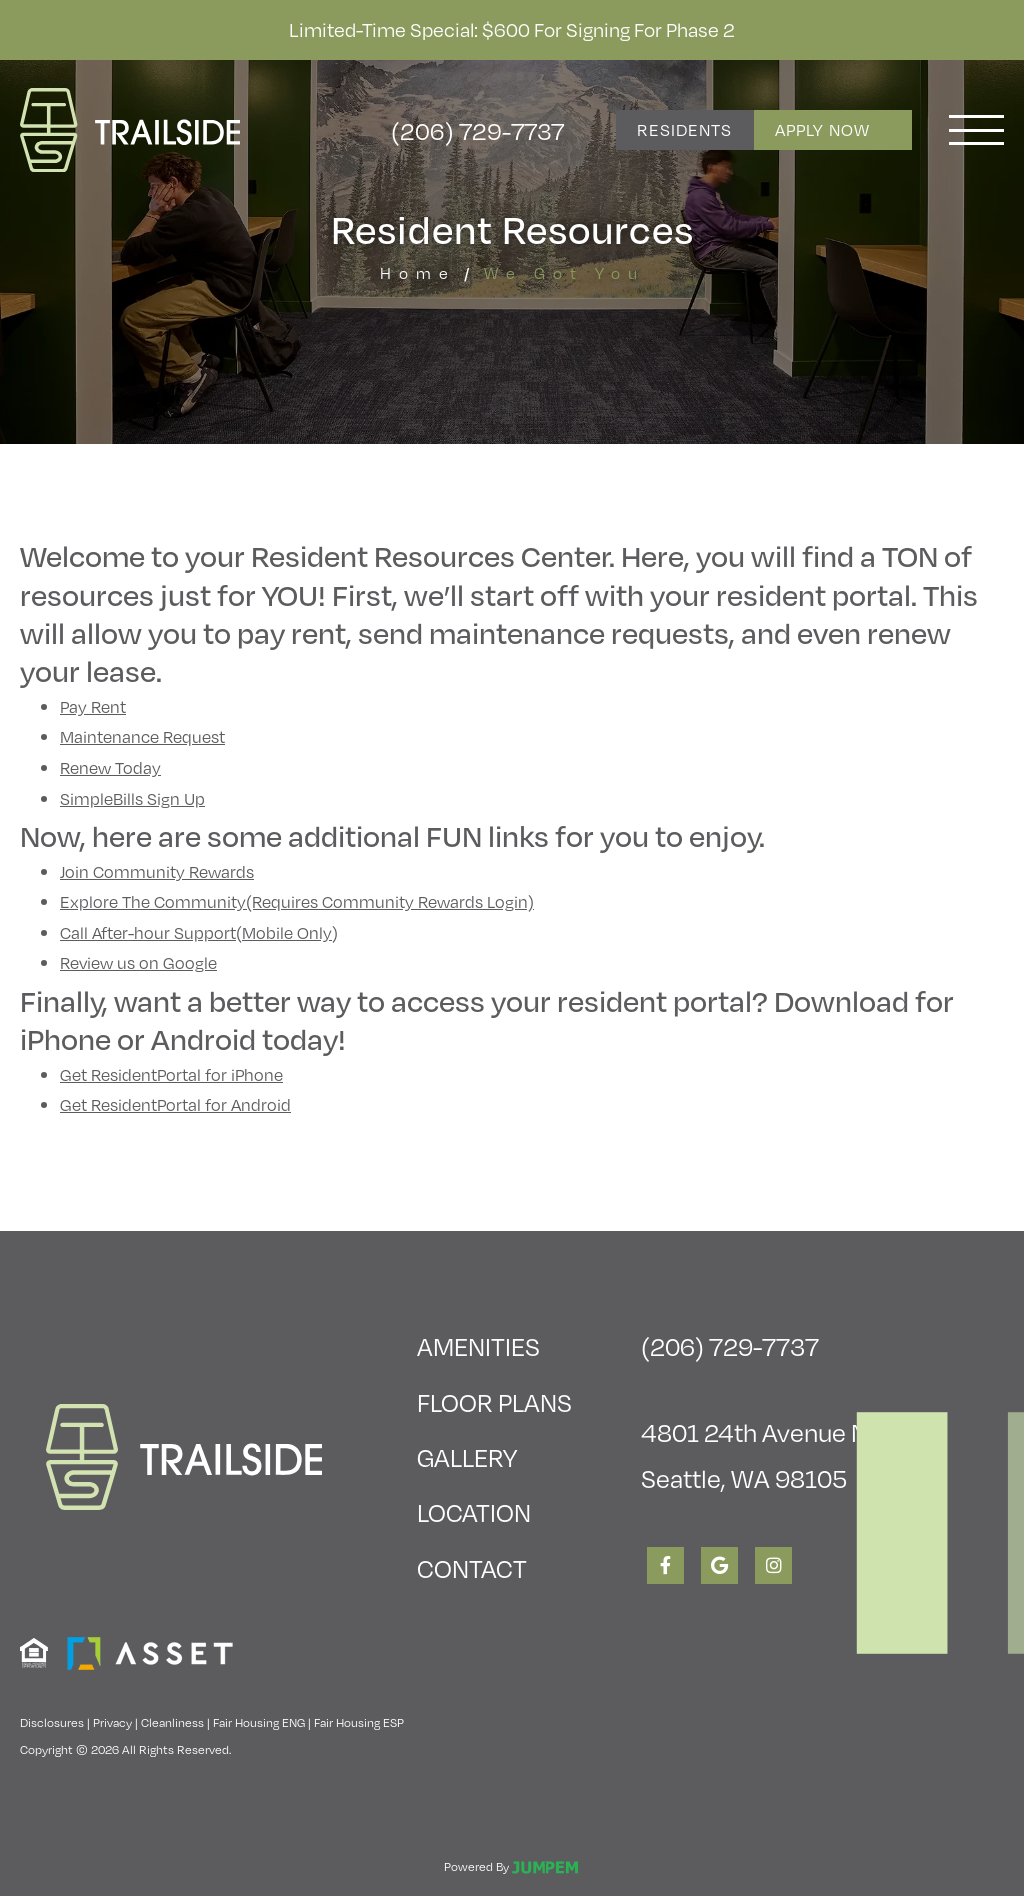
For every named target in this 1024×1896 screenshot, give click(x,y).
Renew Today (110, 767)
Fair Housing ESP (359, 1722)
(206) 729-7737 (477, 130)
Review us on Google (138, 962)
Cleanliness (172, 1722)
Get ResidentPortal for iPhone (171, 1074)
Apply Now (832, 129)
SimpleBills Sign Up (132, 798)
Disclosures (52, 1722)
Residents (684, 129)
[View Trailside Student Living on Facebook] (665, 1565)
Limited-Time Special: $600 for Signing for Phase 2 (512, 29)
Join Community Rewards (157, 871)
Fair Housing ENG (259, 1722)
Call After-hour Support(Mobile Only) (199, 932)
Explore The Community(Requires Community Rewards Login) (297, 901)
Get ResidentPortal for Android (175, 1104)
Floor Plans (494, 1401)
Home (418, 272)
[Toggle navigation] (976, 130)
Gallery (467, 1456)
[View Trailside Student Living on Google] (719, 1565)
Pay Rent (93, 706)
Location (474, 1511)
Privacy (112, 1722)
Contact (472, 1567)
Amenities (478, 1345)
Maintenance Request (142, 736)
